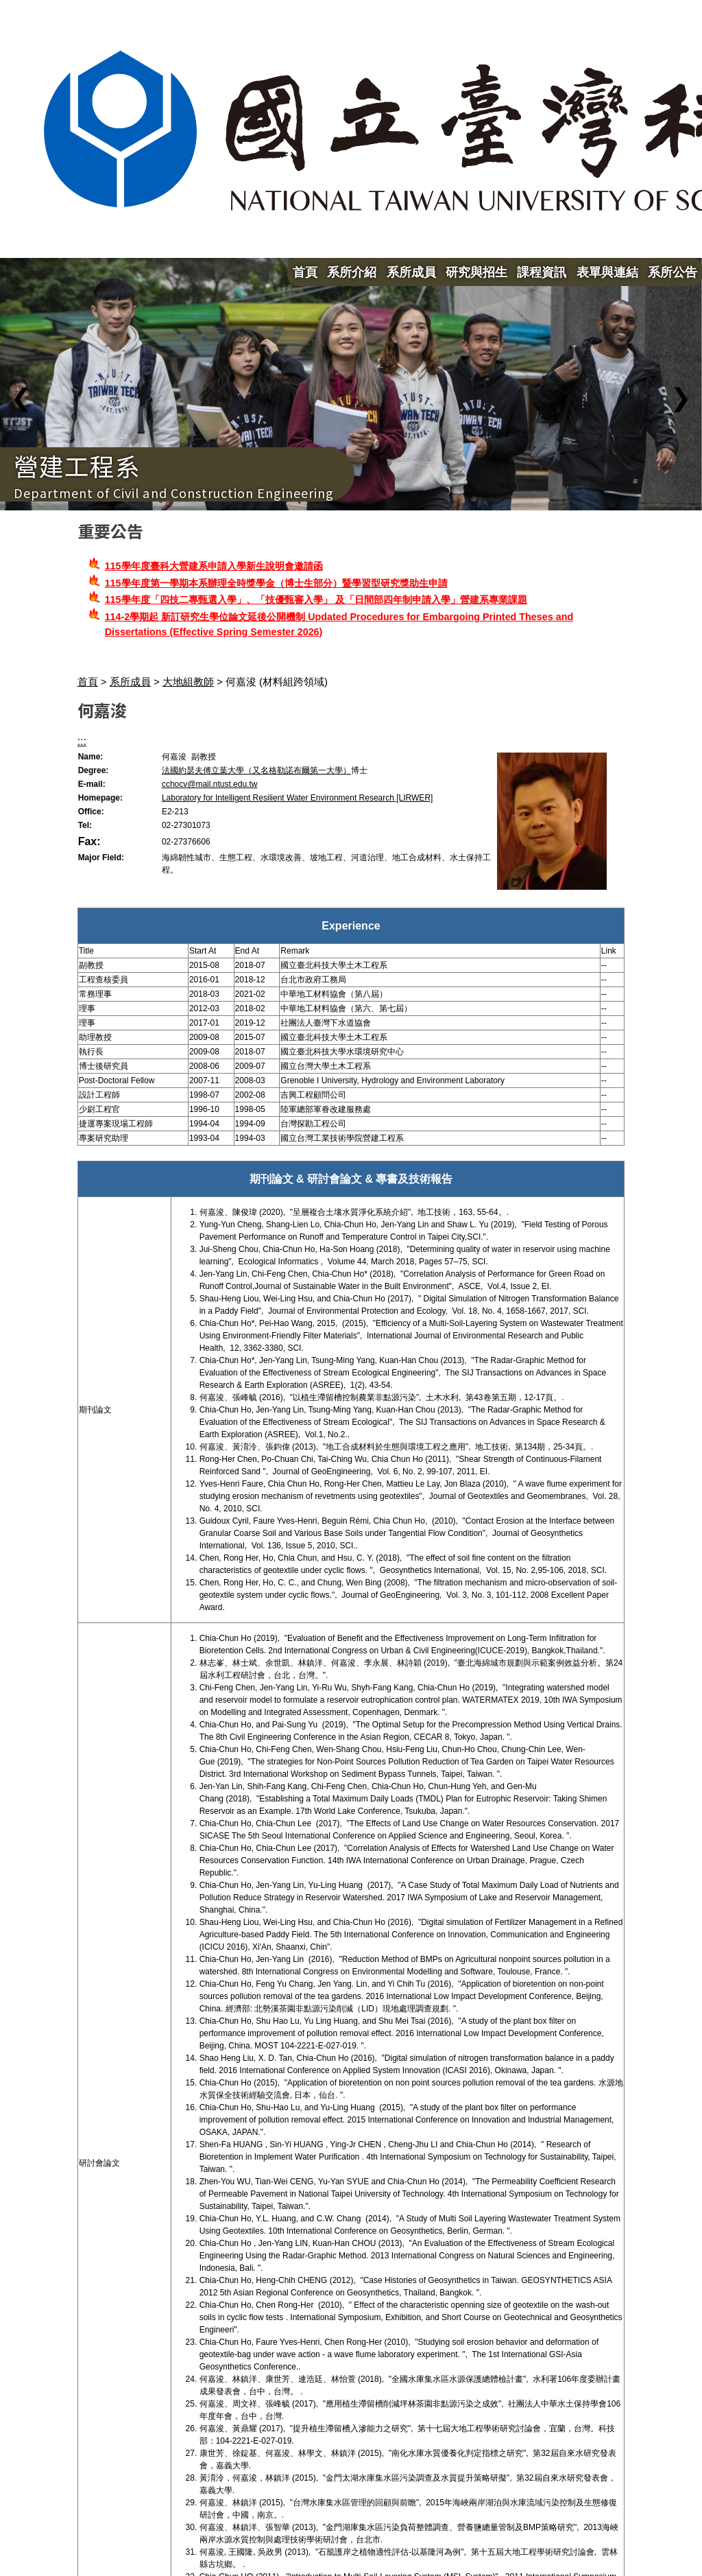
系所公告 (672, 272)
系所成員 (411, 272)
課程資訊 (541, 272)
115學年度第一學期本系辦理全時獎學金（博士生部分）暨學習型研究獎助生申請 (276, 583)
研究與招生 (476, 272)
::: (81, 741)
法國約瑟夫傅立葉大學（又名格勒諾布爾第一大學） (256, 770)
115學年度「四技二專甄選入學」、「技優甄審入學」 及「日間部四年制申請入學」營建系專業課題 (316, 599)
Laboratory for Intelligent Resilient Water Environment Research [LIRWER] (297, 798)
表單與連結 (607, 272)
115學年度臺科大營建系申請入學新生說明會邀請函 (214, 565)
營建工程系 (77, 465)
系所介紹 (351, 272)
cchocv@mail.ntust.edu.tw (210, 784)
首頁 (305, 272)
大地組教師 (188, 681)
